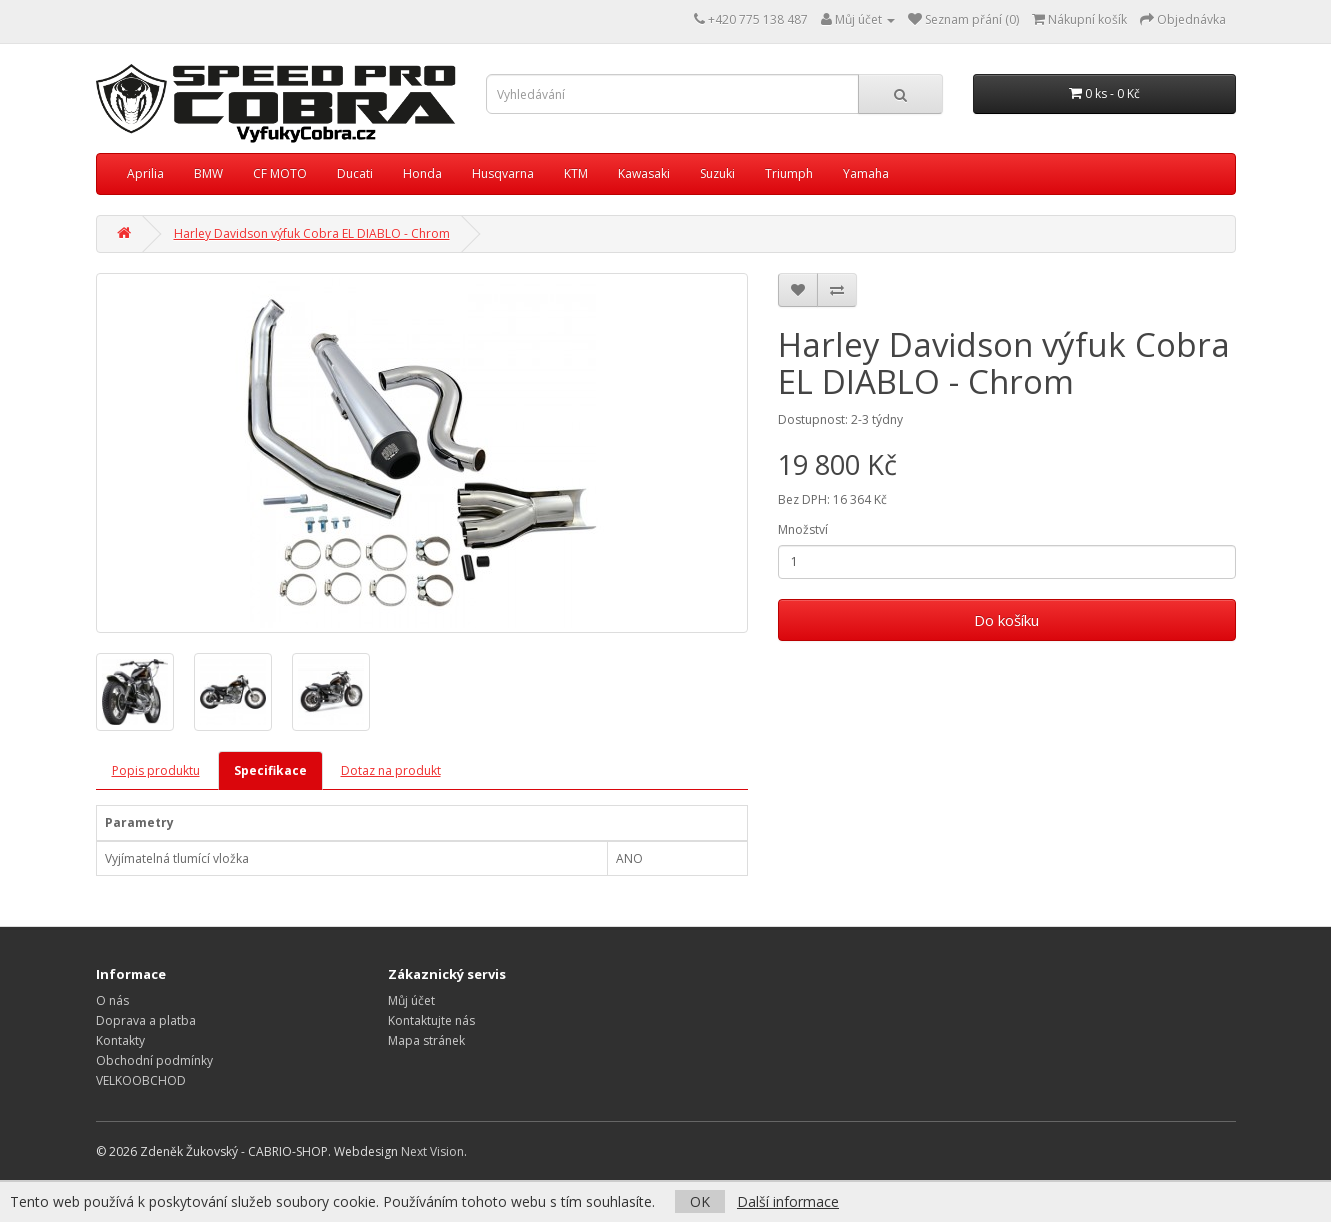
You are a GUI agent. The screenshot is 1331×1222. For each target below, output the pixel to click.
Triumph (789, 173)
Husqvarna (503, 173)
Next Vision (432, 1151)
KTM (576, 173)
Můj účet (411, 1000)
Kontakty (120, 1040)
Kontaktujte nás (431, 1020)
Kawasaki (644, 173)
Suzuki (717, 173)
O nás (112, 1000)
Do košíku (1006, 620)
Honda (422, 173)
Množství (803, 529)
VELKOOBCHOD (141, 1080)
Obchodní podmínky (154, 1060)
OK (700, 1201)
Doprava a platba (146, 1020)
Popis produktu (156, 770)
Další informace (788, 1201)
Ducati (355, 173)
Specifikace (270, 770)
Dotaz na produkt (391, 770)
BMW (208, 173)
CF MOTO (280, 173)
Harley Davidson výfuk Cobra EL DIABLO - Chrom (312, 233)
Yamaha (866, 173)
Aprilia (145, 173)
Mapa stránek (426, 1040)
